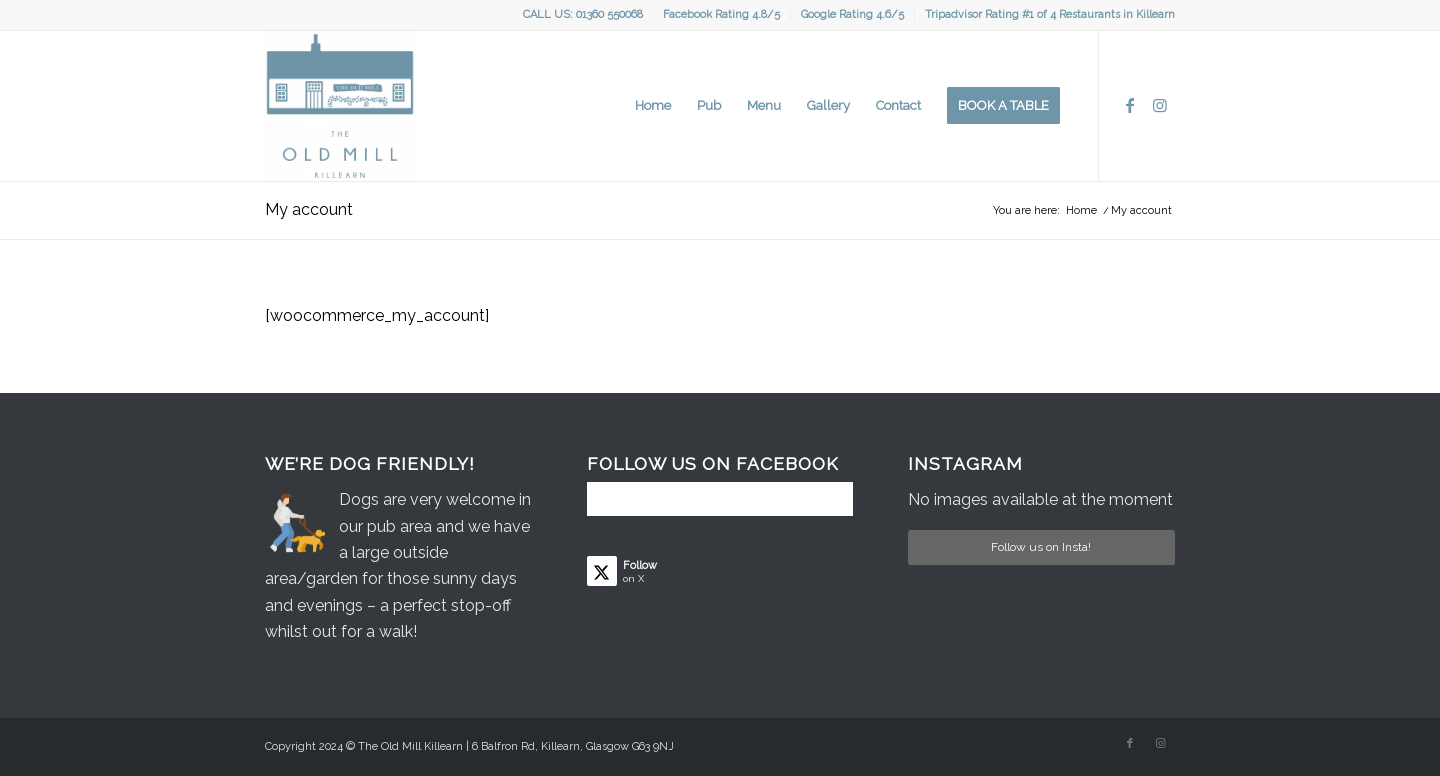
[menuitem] (722, 15)
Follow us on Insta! (1041, 547)
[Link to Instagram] (1160, 105)
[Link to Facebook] (1130, 105)
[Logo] (340, 106)
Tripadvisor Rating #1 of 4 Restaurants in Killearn (1050, 14)
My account (309, 209)
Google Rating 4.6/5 (852, 14)
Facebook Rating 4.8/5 (721, 14)
